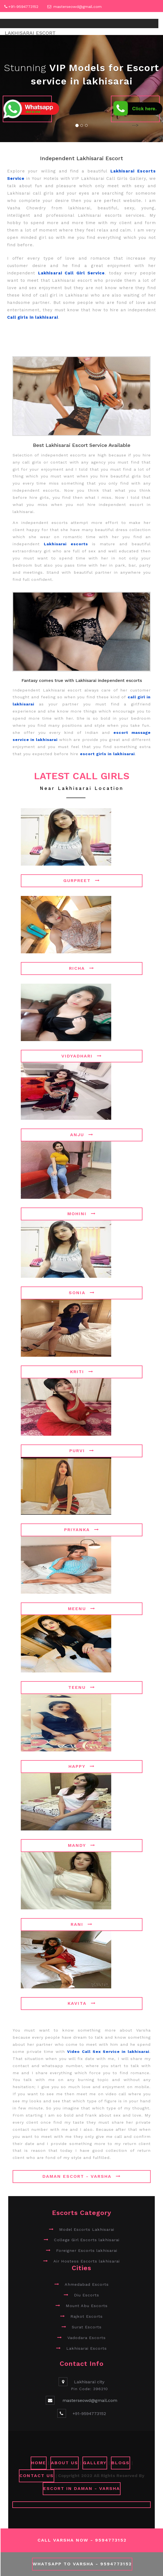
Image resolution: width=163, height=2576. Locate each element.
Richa (81, 968)
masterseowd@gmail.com (77, 6)
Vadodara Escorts (86, 2337)
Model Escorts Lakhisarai (86, 2229)
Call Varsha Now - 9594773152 (82, 2540)
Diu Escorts (86, 2295)
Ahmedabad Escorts (87, 2284)
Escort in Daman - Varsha (81, 2488)
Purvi (81, 1450)
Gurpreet (81, 880)
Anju (81, 1134)
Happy (81, 1766)
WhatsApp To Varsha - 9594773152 (82, 2563)
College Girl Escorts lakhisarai (86, 2240)
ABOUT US (64, 2462)
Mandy (81, 1845)
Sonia (82, 1292)
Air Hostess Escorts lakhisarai (86, 2261)
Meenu (81, 1608)
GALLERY (95, 2462)
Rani (82, 1924)
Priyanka (81, 1529)
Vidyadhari (81, 1056)
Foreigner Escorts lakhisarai (86, 2250)
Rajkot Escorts (86, 2316)
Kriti (81, 1371)
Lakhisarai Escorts (86, 2348)
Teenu (81, 1687)
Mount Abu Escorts (87, 2306)
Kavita (82, 2003)
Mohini (81, 1213)
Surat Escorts (87, 2327)
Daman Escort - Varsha (81, 2176)
